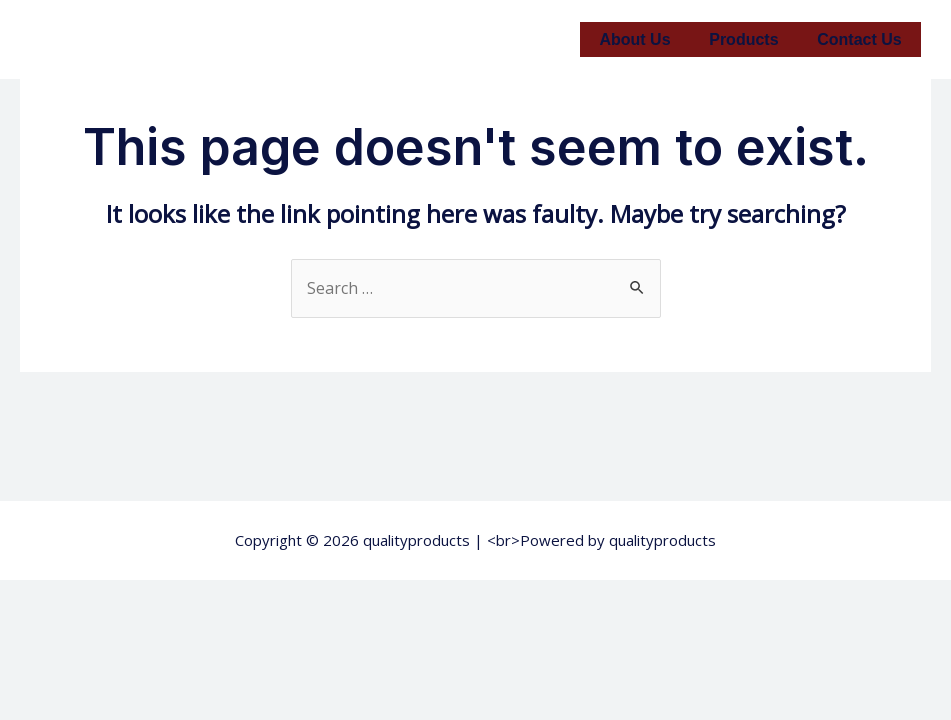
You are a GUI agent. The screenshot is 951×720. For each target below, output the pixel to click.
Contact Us (863, 39)
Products (753, 39)
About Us (651, 39)
